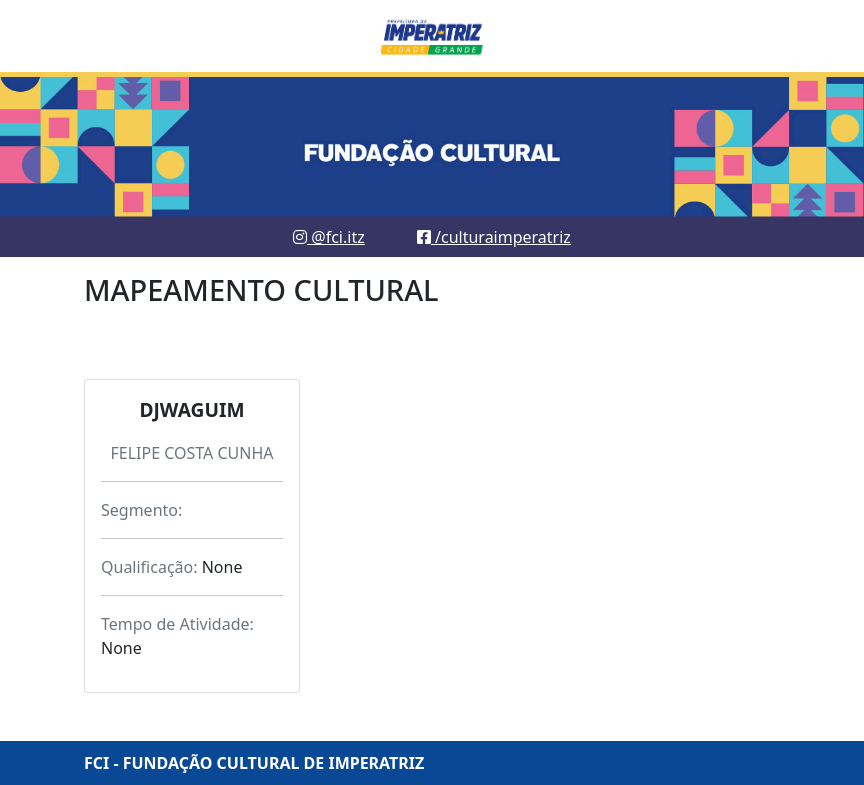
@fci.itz (329, 237)
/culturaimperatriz (494, 237)
